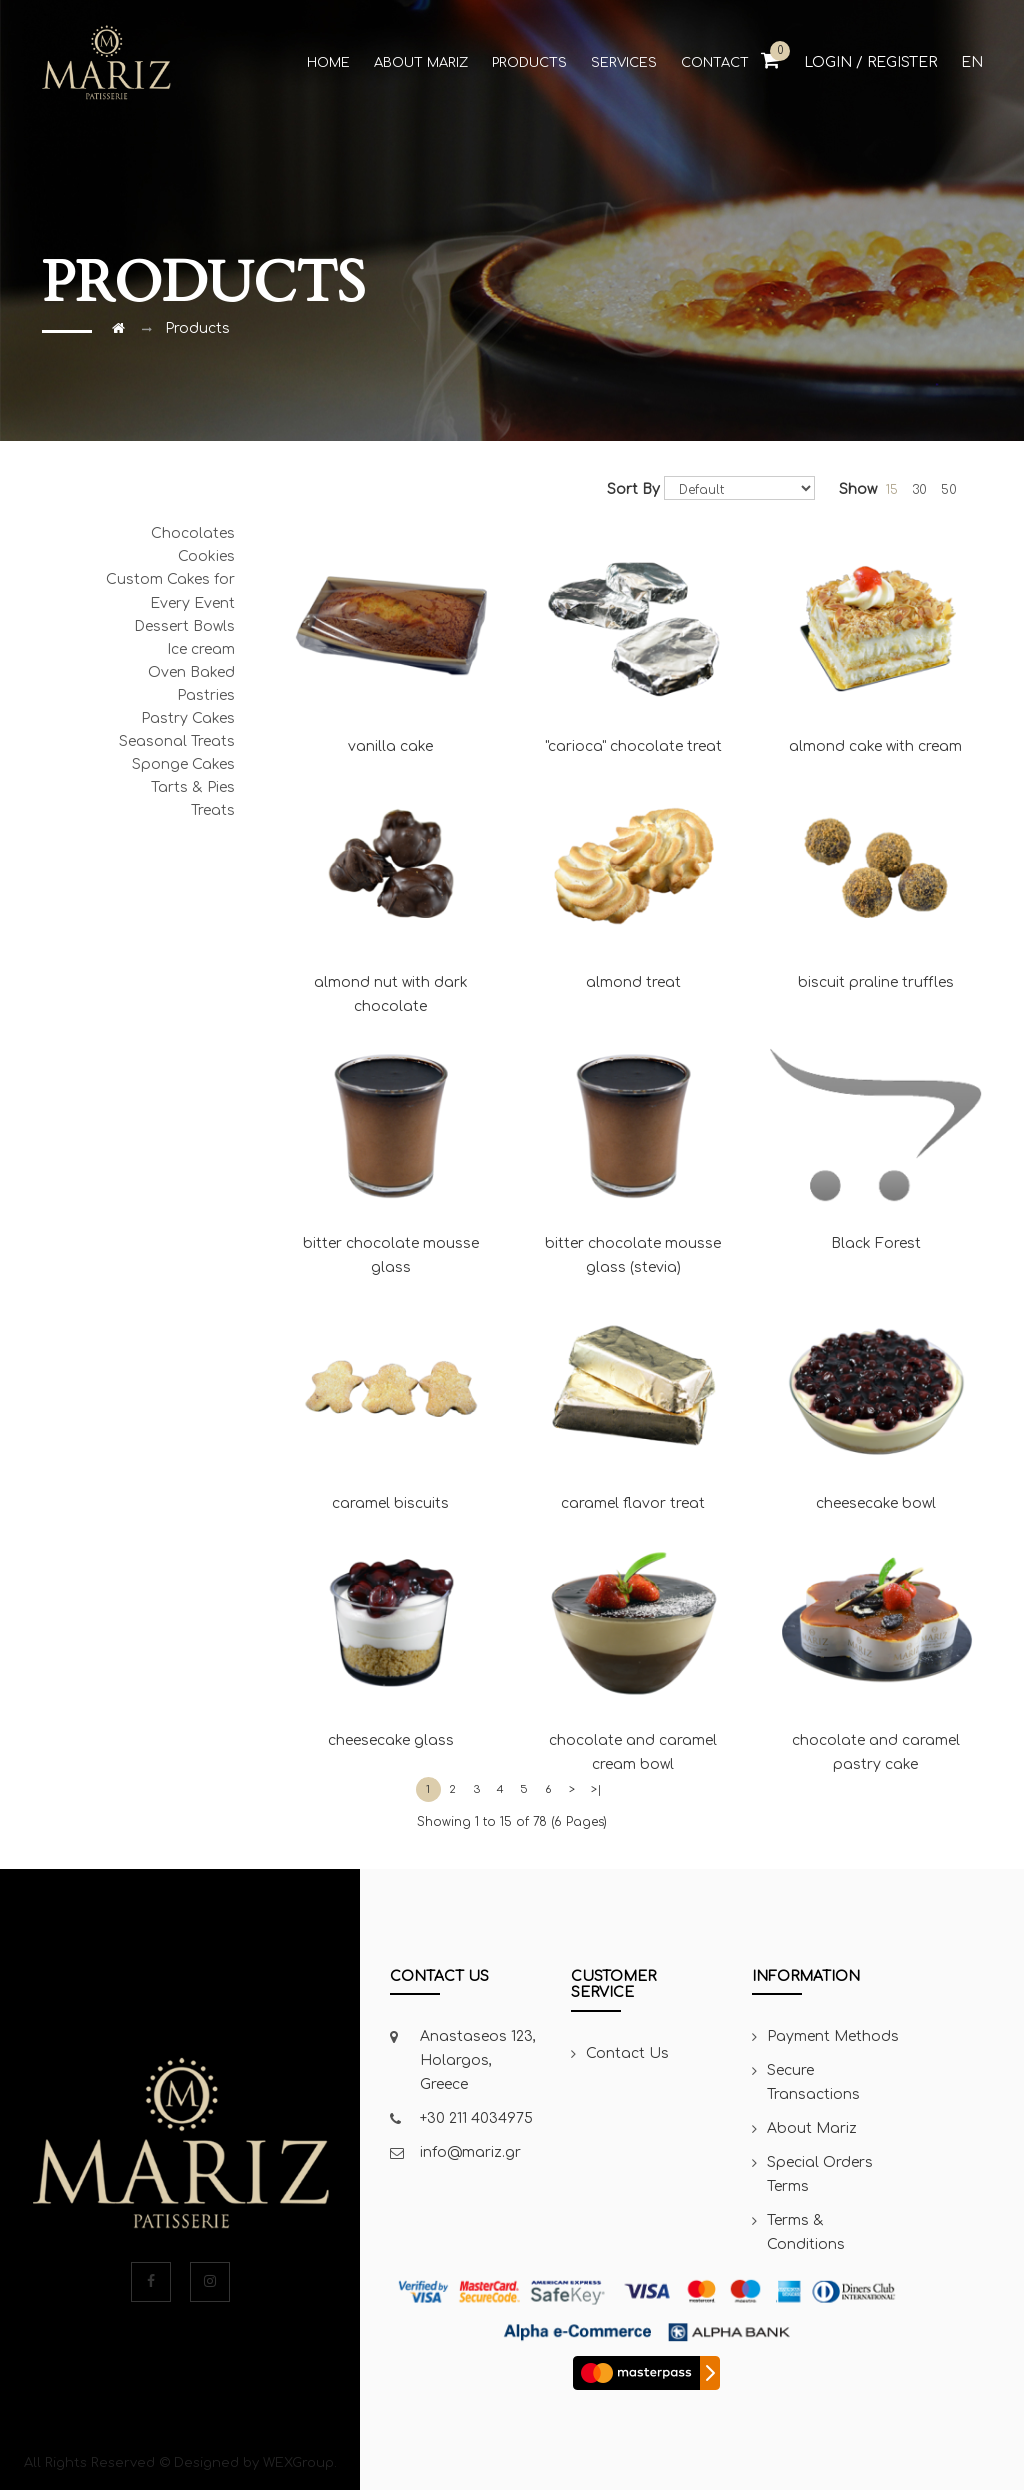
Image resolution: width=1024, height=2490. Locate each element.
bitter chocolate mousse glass (391, 1147)
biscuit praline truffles (876, 875)
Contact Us (627, 2053)
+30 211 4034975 (476, 2118)
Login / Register (870, 62)
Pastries (206, 695)
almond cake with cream (876, 638)
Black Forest (876, 1135)
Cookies (206, 556)
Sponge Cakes (183, 764)
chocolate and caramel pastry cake (876, 1644)
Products (197, 328)
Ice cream (201, 649)
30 (919, 490)
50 (949, 490)
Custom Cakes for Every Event (170, 591)
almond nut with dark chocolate (391, 887)
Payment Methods (833, 2036)
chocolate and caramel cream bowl (633, 1644)
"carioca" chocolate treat (633, 638)
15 (892, 490)
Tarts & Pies (193, 787)
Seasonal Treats (177, 741)
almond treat (633, 875)
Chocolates (193, 533)
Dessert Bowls (184, 626)
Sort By (633, 489)
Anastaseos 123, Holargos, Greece (478, 2060)
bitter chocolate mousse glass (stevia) (633, 1147)
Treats (213, 810)
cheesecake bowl (876, 1396)
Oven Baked (191, 672)
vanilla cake (391, 638)
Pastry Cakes (188, 718)
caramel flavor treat (633, 1396)
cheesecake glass (391, 1632)
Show (858, 489)
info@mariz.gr (470, 2152)
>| (596, 1789)
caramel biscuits (391, 1396)
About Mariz (812, 2128)
